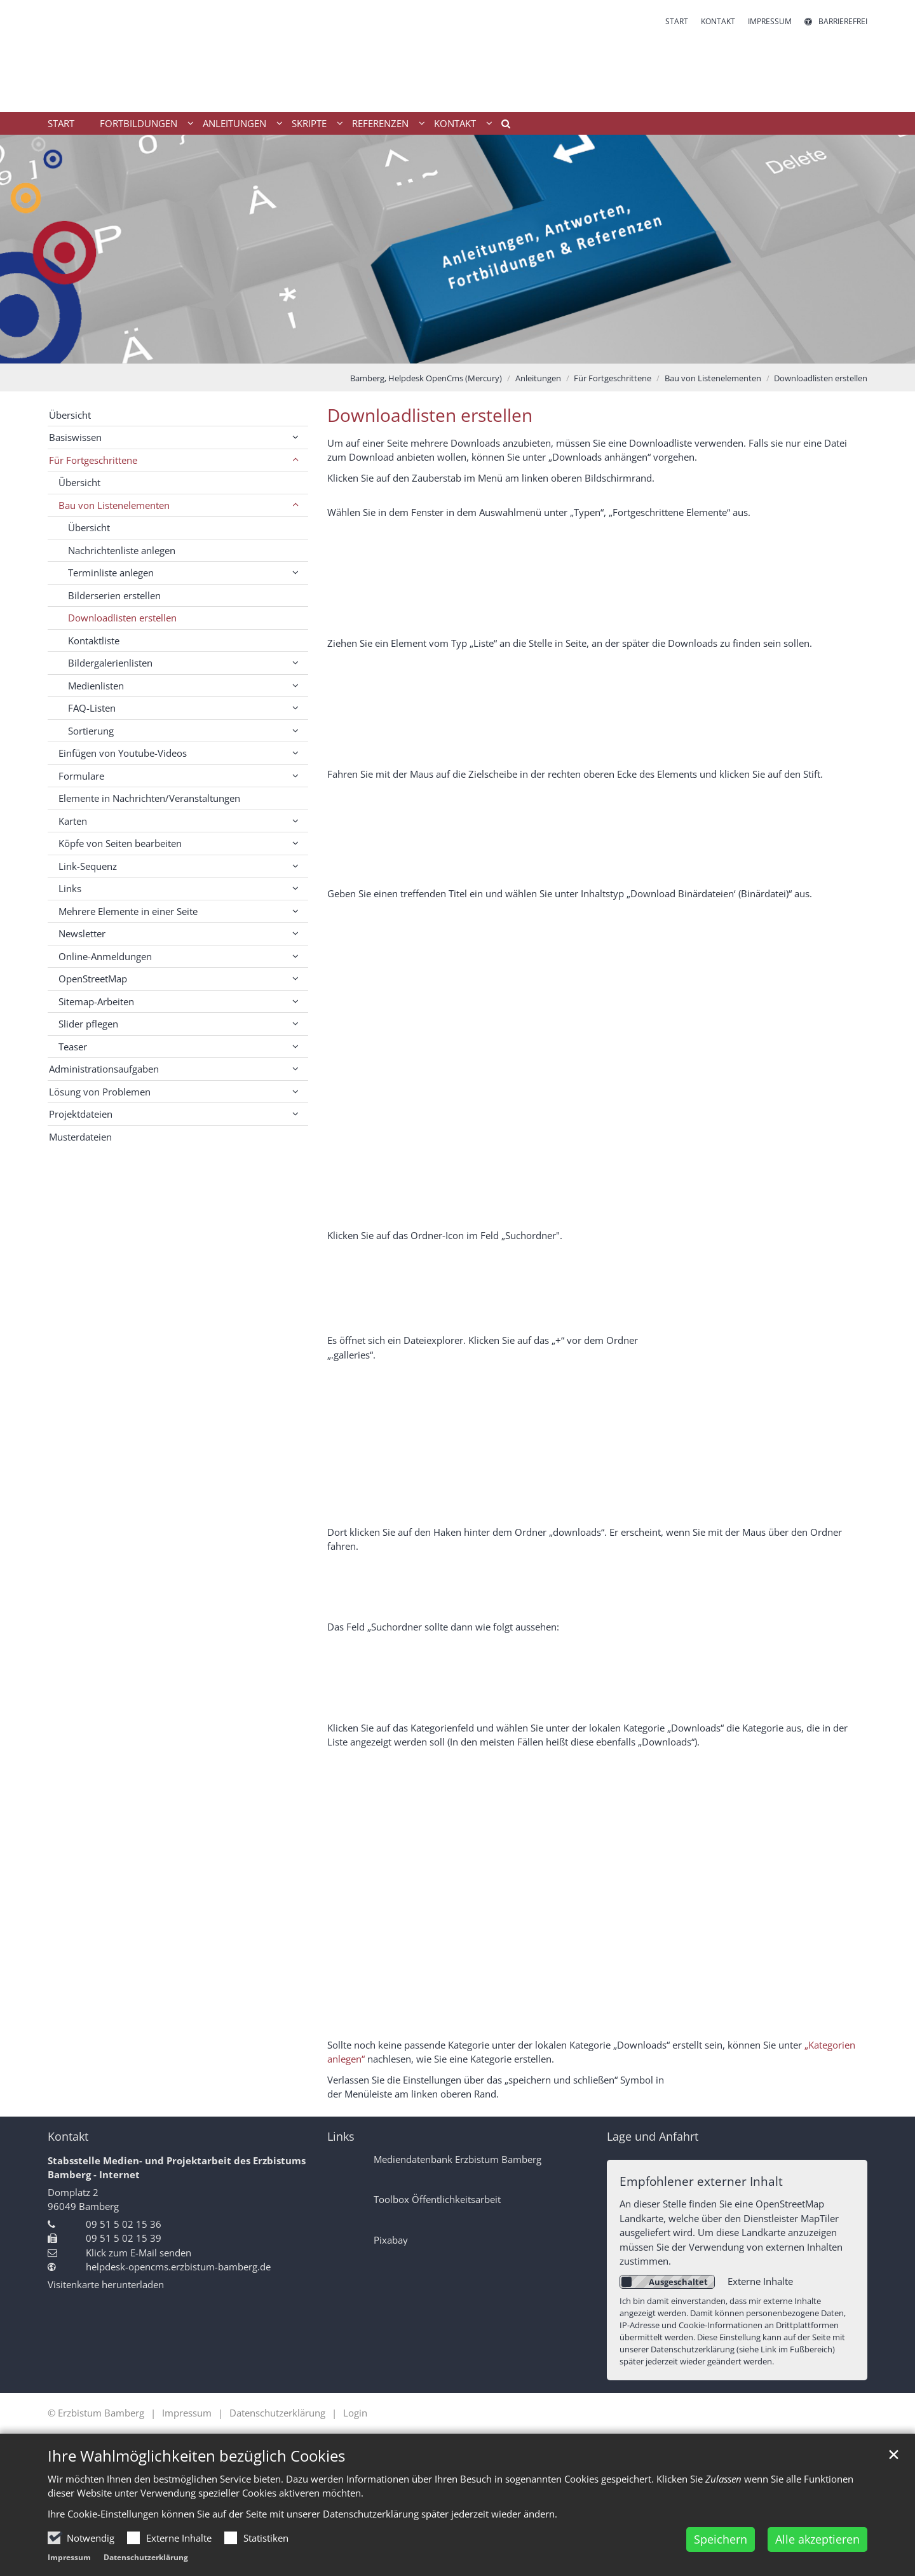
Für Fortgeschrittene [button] (93, 460)
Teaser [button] (72, 1046)
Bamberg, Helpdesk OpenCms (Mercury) (426, 378)
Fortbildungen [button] (138, 123)
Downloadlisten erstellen (820, 378)
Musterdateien (80, 1136)
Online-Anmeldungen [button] (105, 956)
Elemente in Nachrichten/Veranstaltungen (149, 798)
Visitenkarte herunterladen (106, 2284)
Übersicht (70, 415)
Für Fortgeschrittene (612, 378)
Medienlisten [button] (96, 685)
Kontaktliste (93, 640)
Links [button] (69, 888)
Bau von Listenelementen (713, 378)
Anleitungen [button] (234, 123)
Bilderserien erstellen (114, 595)
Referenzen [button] (380, 123)
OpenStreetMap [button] (92, 978)
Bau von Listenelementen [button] (114, 505)
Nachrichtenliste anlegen (121, 550)
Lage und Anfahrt (652, 2136)
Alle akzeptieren (817, 2539)
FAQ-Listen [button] (92, 708)
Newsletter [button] (81, 933)
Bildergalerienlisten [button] (110, 662)
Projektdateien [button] (80, 1114)
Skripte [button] (309, 123)
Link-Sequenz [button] (87, 866)
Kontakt (68, 2136)
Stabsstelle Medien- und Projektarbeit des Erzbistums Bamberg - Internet (177, 2167)
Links (341, 2136)
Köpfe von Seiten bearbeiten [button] (120, 843)
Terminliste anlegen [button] (111, 572)
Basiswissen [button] (75, 437)
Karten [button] (72, 821)
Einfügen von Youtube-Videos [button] (122, 753)
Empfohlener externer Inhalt (701, 2181)
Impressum (69, 2557)
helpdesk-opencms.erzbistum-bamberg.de (178, 2266)
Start (61, 123)
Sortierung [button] (91, 730)
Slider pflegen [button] (88, 1023)
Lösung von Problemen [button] (100, 1091)
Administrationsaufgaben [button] (104, 1068)
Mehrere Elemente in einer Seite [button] (128, 911)
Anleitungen (538, 378)
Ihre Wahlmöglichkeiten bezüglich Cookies (196, 2455)
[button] (501, 126)
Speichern (720, 2539)
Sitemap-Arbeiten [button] (96, 1001)
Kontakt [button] (455, 123)
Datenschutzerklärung (146, 2557)
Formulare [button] (81, 775)
